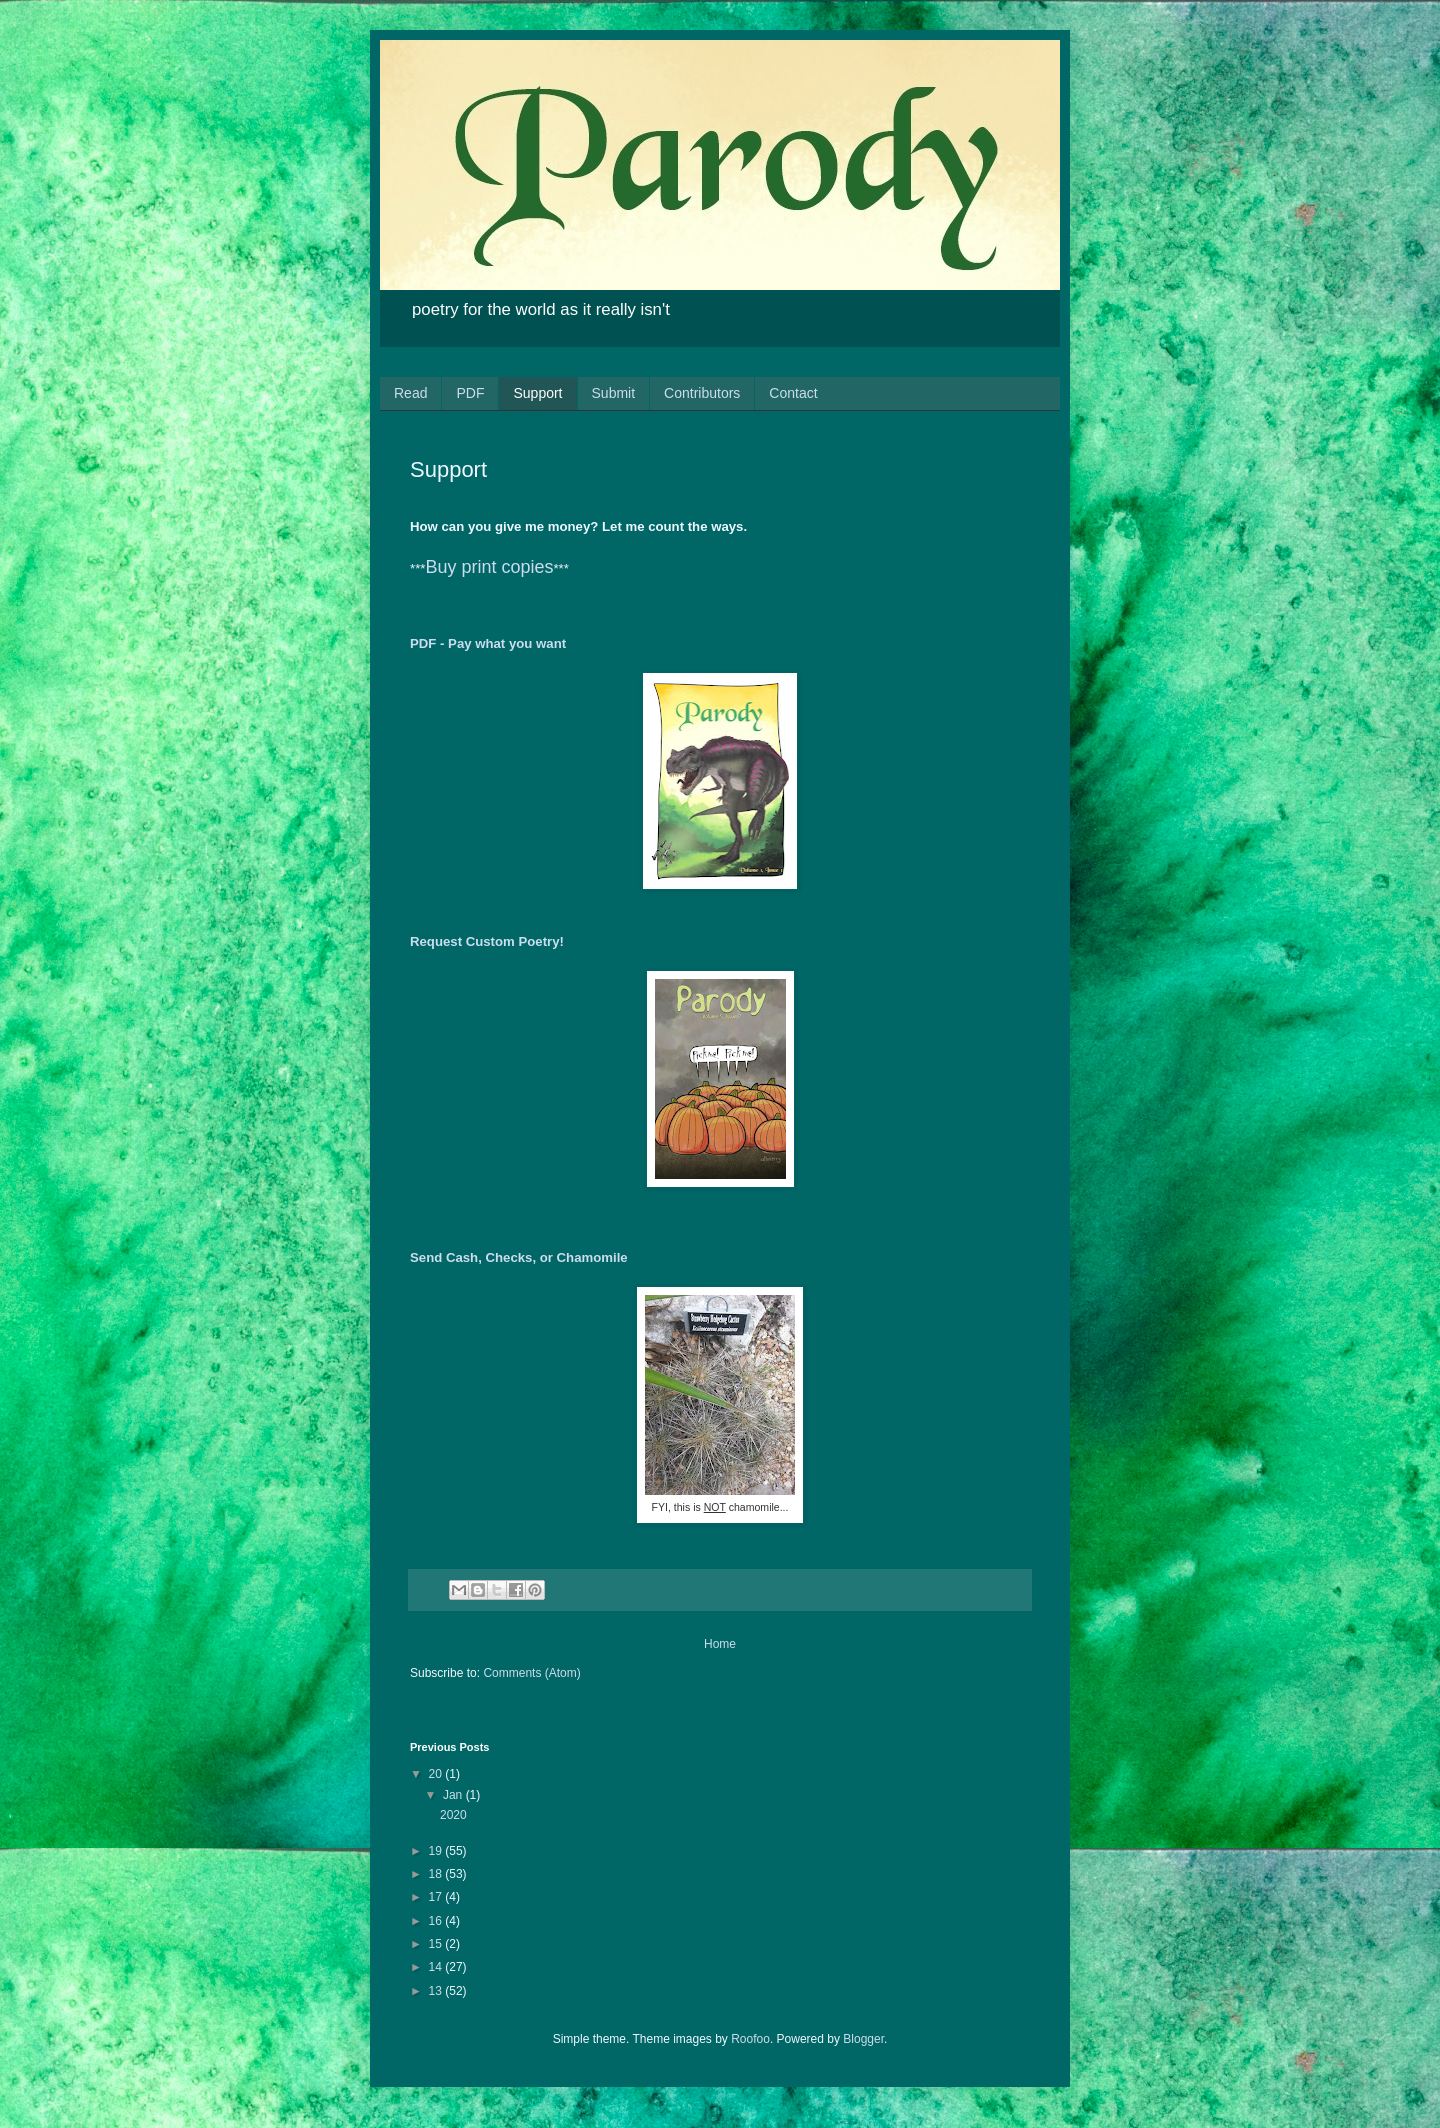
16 (437, 1921)
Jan (454, 1795)
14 (437, 1967)
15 (437, 1944)
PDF (470, 393)
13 (437, 1991)
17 (437, 1897)
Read (410, 393)
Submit (614, 393)
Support (537, 393)
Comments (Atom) (531, 1673)
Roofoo (750, 2039)
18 (437, 1874)
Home (720, 1644)
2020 (453, 1815)
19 (437, 1851)
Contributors (702, 393)
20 (437, 1774)
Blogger (863, 2039)
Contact (793, 393)
